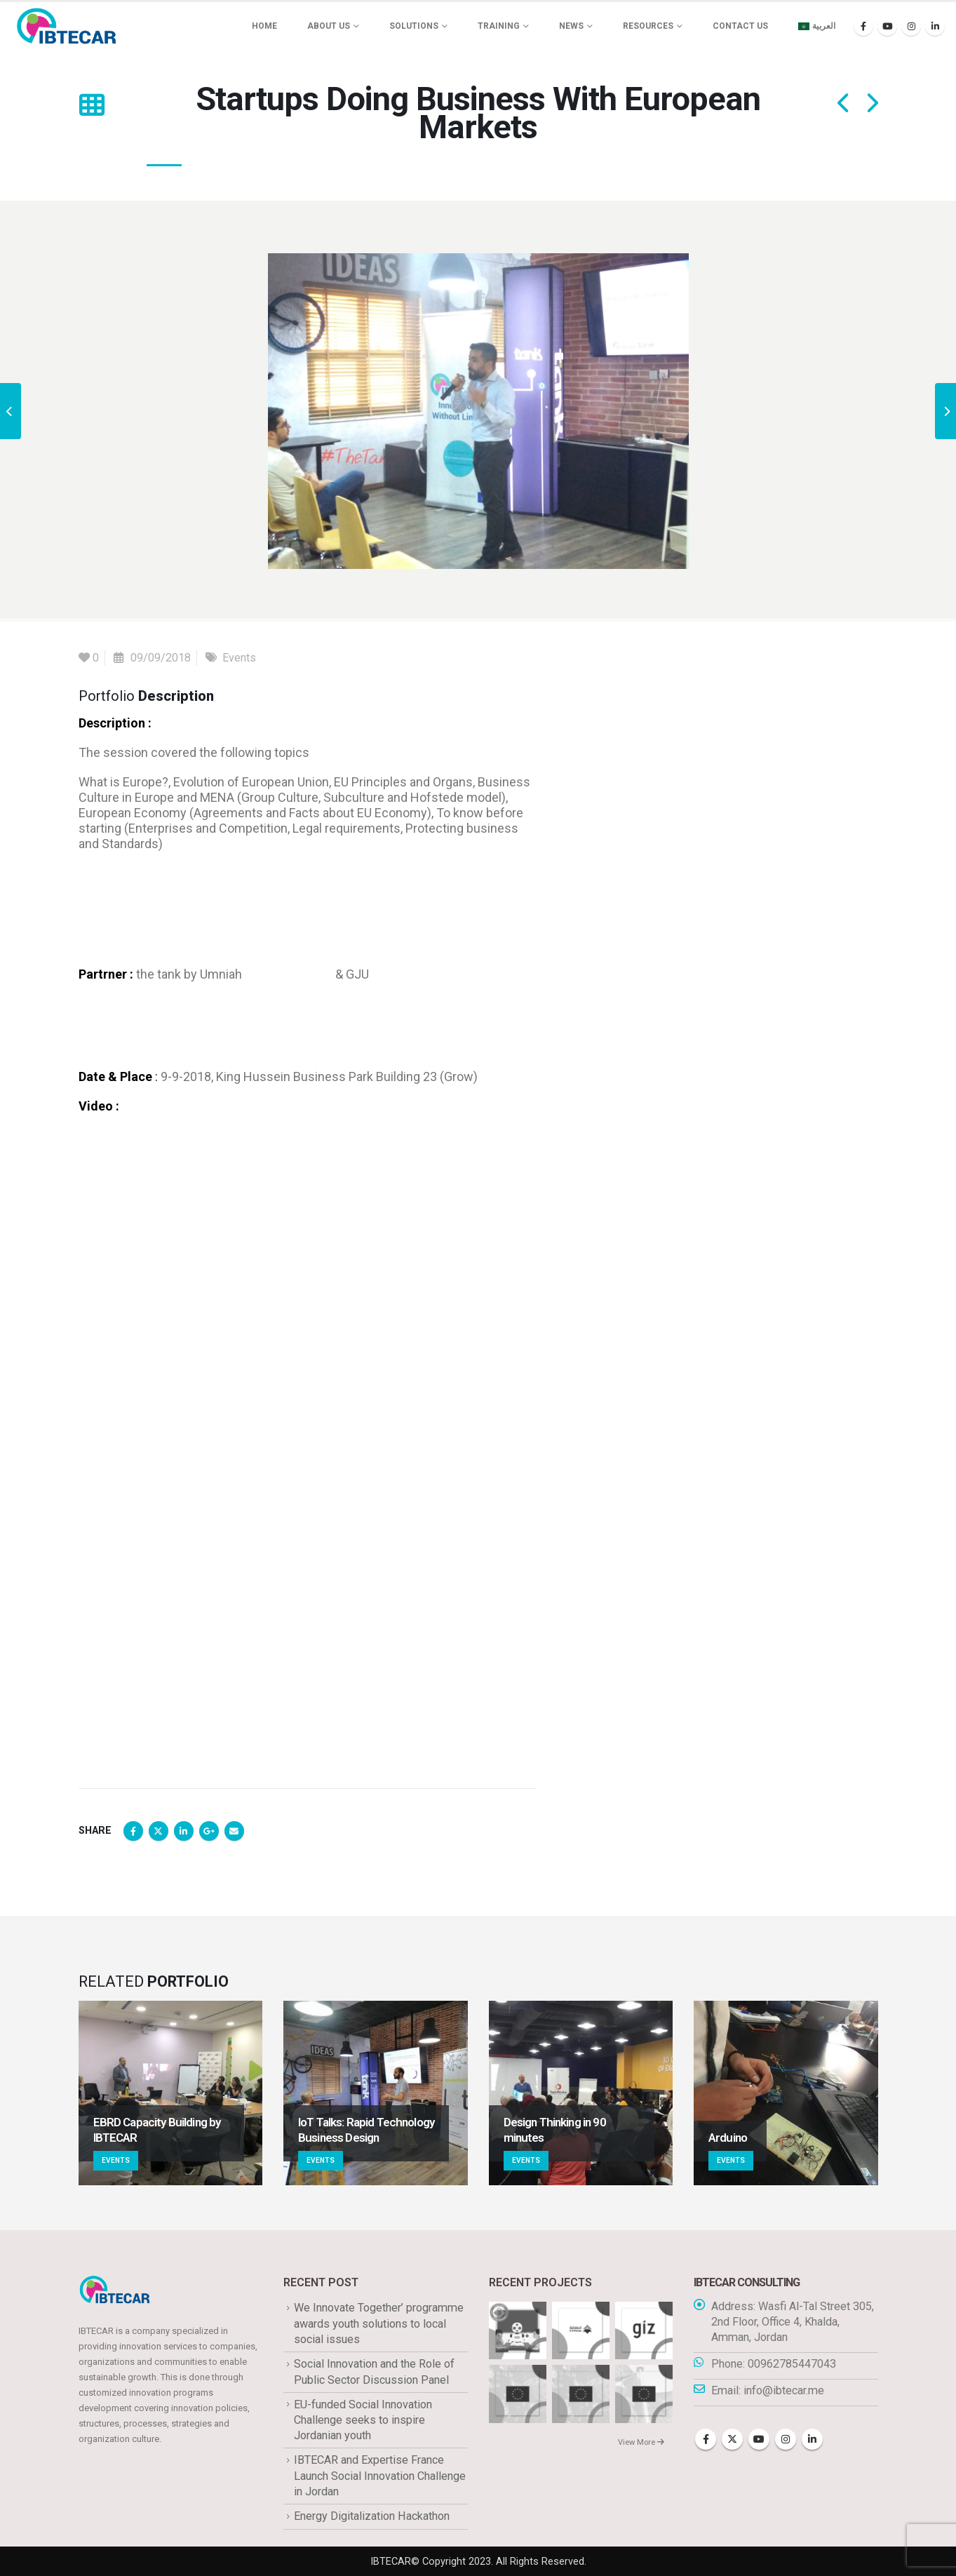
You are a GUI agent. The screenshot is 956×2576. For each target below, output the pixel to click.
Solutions (413, 26)
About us (328, 26)
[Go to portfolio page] (171, 2093)
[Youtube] (887, 26)
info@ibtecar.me (783, 2390)
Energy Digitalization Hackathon (372, 2516)
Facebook (133, 1831)
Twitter (158, 1831)
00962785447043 (792, 2363)
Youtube (758, 2439)
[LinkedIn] (935, 26)
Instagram (785, 2439)
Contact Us (740, 26)
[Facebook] (863, 26)
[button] (92, 105)
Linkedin (812, 2439)
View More (641, 2442)
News (571, 26)
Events (239, 657)
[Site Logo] (67, 26)
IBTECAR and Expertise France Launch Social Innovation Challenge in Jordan (380, 2475)
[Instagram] (911, 26)
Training (499, 26)
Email (234, 1831)
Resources (648, 26)
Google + (209, 1831)
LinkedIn (184, 1831)
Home (264, 26)
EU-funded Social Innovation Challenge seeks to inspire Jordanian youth (363, 2420)
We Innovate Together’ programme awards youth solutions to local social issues (379, 2323)
